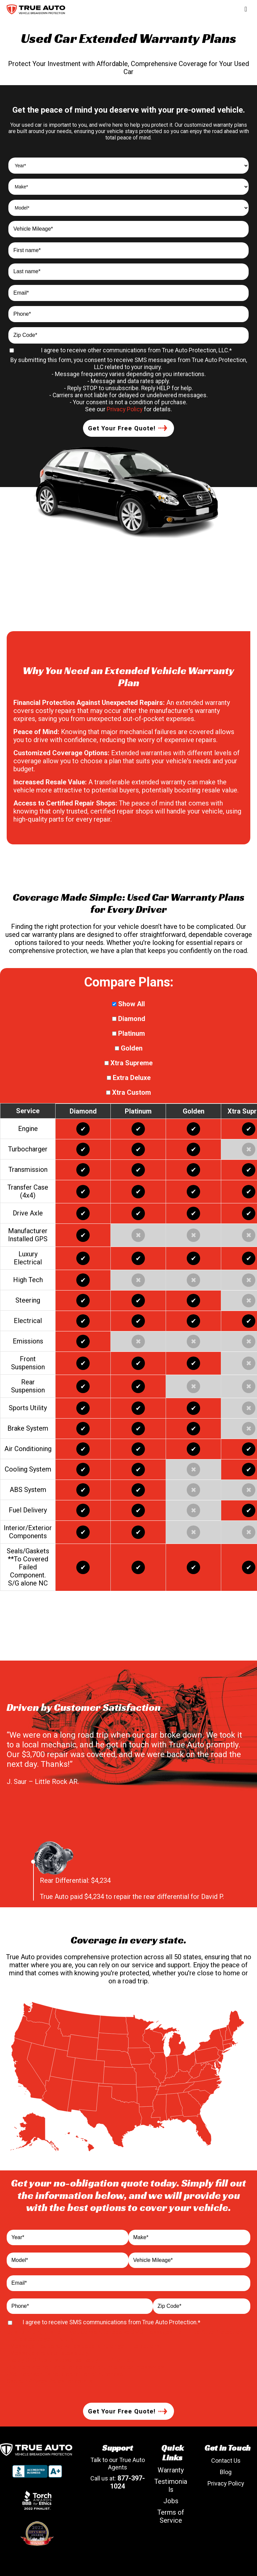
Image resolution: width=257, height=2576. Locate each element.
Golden (129, 1048)
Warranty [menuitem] (171, 2470)
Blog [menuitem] (226, 2471)
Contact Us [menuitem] (226, 2460)
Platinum (128, 1033)
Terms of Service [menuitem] (170, 2516)
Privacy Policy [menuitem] (225, 2483)
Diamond (128, 1019)
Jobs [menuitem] (170, 2501)
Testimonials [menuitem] (170, 2485)
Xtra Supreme (128, 1063)
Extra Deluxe (129, 1078)
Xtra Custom (128, 1092)
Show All (128, 1004)
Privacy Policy (125, 409)
